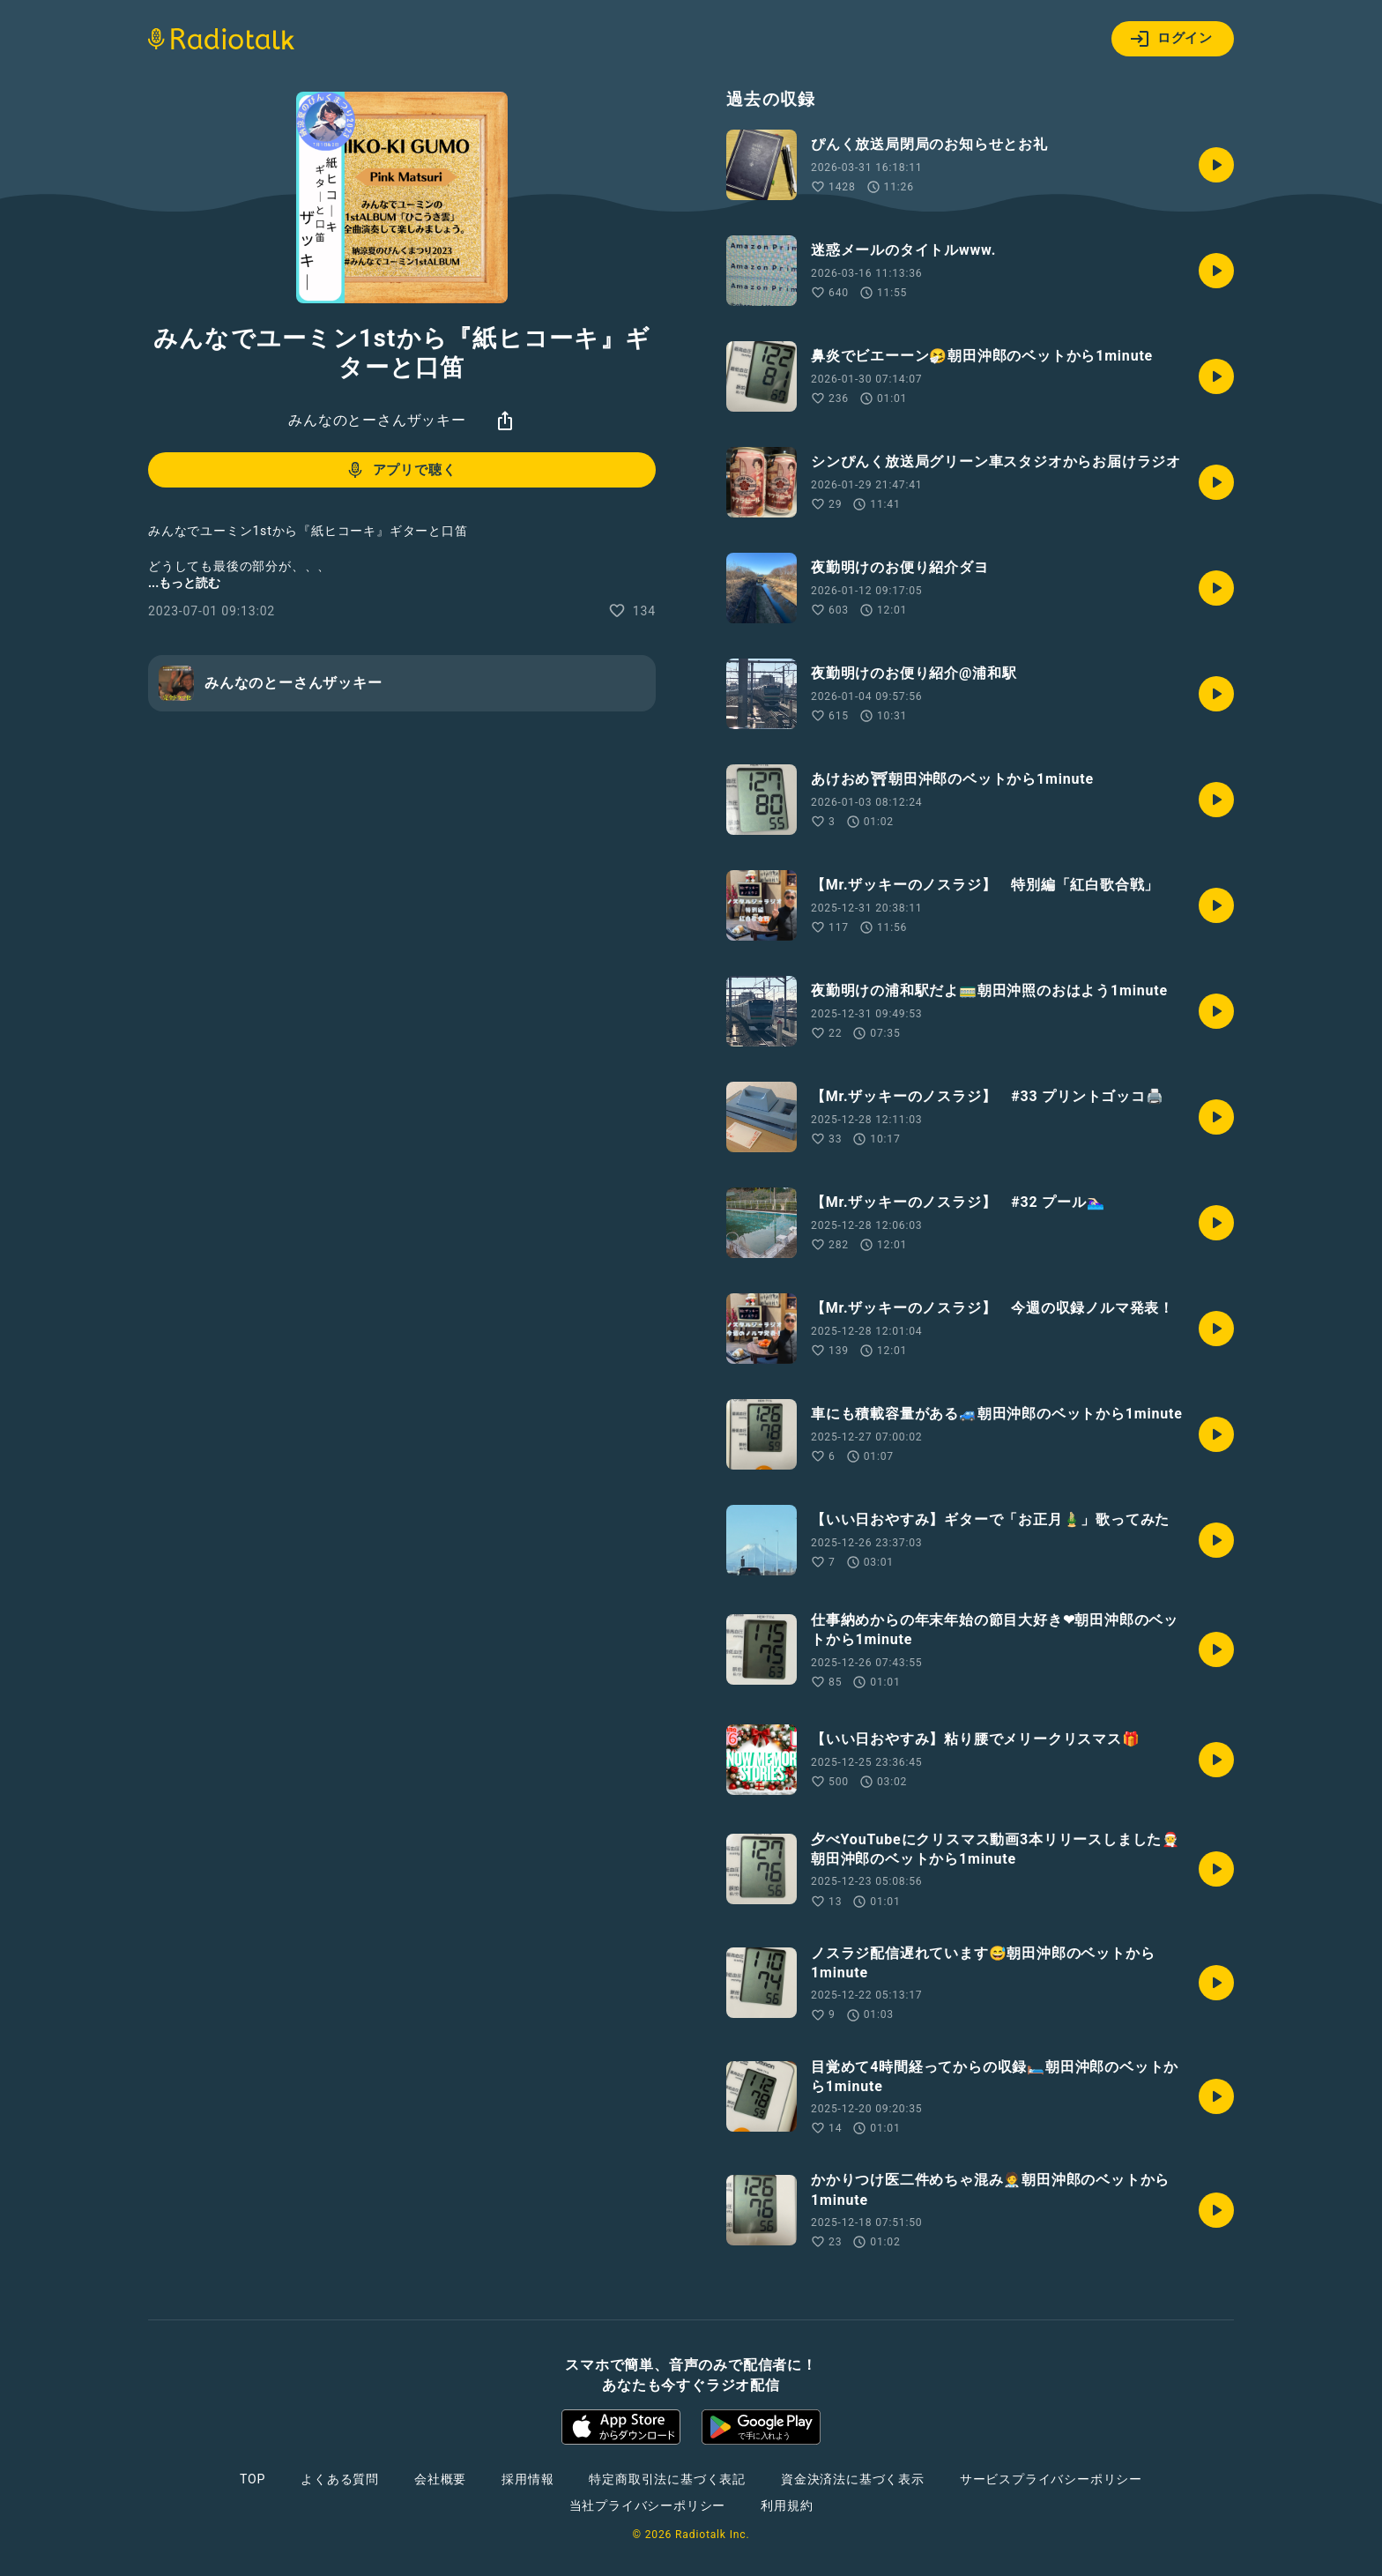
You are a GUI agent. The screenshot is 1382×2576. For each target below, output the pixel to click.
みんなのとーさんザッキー (377, 420)
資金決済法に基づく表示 (853, 2479)
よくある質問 (340, 2479)
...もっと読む (184, 583)
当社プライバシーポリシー (647, 2505)
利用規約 (787, 2505)
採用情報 (528, 2479)
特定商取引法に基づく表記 (667, 2479)
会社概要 (440, 2479)
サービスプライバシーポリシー (1051, 2479)
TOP (252, 2479)
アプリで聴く (401, 469)
